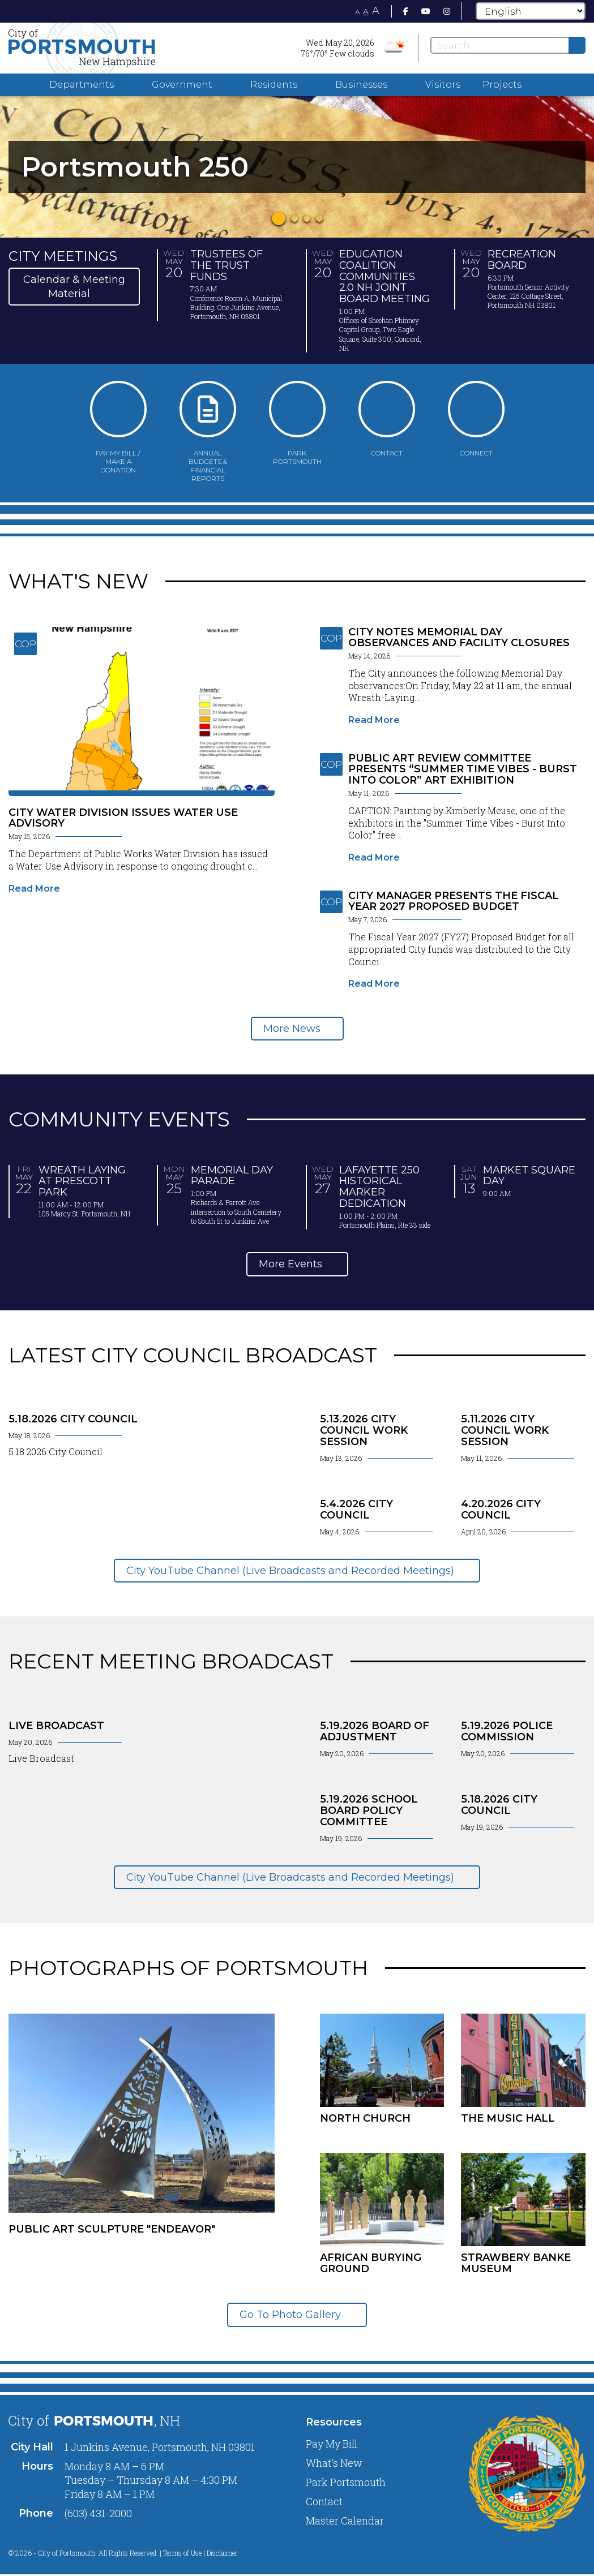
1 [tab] (278, 218)
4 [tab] (319, 218)
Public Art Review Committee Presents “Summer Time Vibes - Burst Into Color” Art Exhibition (462, 769)
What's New (334, 2463)
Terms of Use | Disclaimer (200, 2552)
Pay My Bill (331, 2443)
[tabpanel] (297, 167)
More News (291, 1028)
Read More (34, 888)
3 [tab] (307, 218)
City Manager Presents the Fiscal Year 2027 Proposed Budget (453, 901)
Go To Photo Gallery (292, 2314)
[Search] (508, 45)
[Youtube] (425, 11)
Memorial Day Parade (232, 1176)
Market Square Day (529, 1176)
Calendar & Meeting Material (74, 286)
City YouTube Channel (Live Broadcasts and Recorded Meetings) (291, 1570)
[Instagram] (446, 11)
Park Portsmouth (346, 2482)
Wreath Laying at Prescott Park (82, 1181)
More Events (292, 1264)
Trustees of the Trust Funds (226, 265)
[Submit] (577, 45)
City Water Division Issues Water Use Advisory (123, 818)
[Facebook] (405, 11)
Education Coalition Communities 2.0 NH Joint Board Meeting (384, 276)
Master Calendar (345, 2520)
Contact (324, 2501)
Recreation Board (522, 260)
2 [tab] (294, 218)
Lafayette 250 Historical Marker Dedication (379, 1187)
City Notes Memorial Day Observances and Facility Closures (459, 638)
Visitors (442, 84)
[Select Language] (531, 11)
